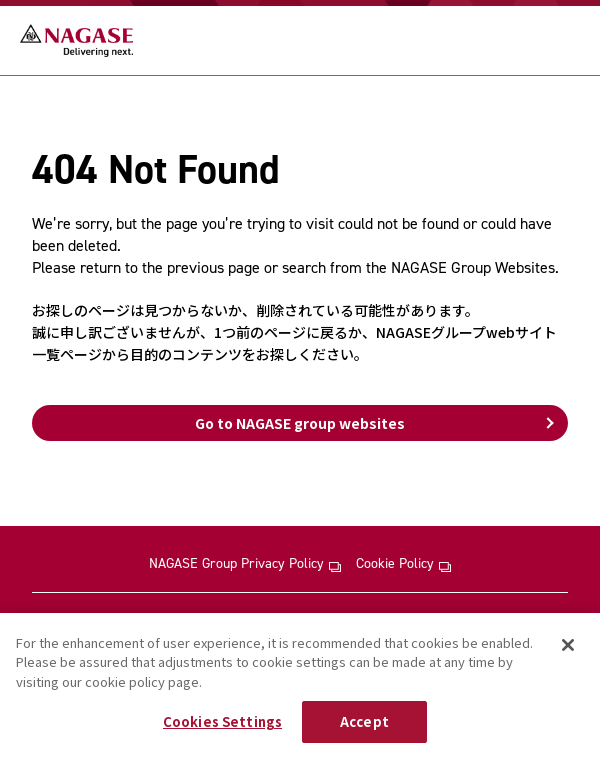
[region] (300, 686)
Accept (364, 721)
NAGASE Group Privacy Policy (245, 564)
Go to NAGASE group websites (300, 423)
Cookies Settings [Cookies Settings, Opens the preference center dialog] (222, 721)
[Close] (568, 645)
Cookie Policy (403, 564)
